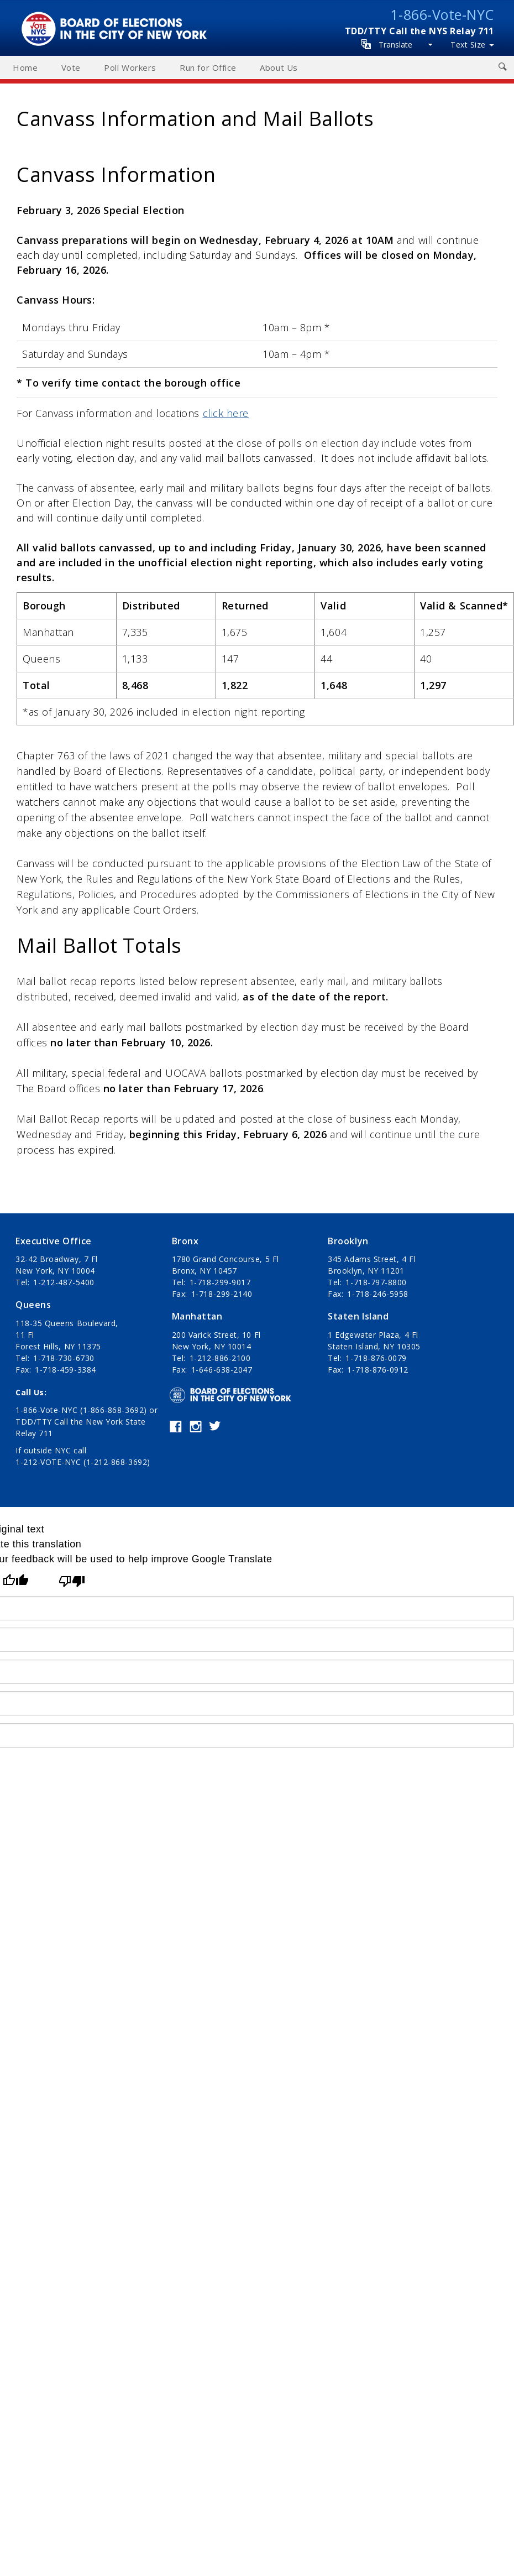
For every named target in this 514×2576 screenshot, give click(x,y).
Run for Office (208, 67)
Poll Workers (130, 67)
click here (226, 413)
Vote (71, 67)
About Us (278, 67)
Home (25, 67)
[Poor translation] (72, 1581)
